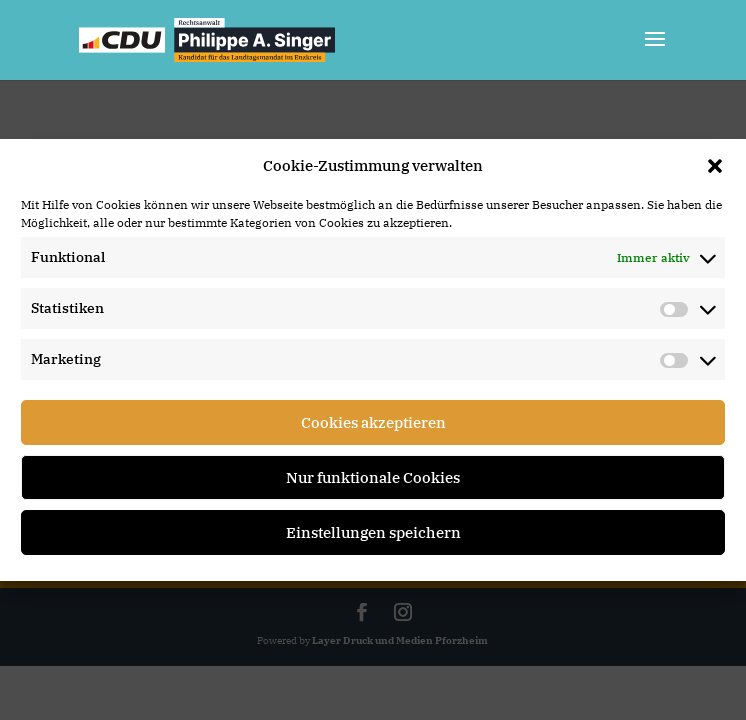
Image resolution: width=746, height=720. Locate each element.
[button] (715, 166)
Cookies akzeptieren (373, 422)
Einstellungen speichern (373, 532)
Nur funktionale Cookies (373, 477)
